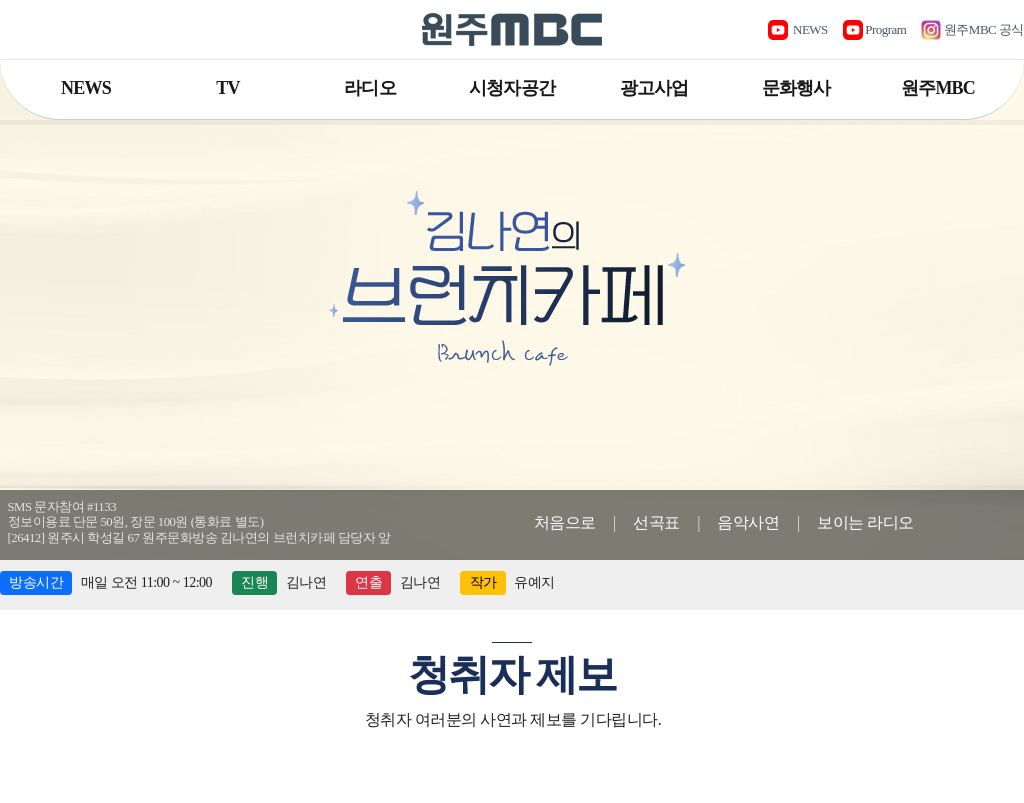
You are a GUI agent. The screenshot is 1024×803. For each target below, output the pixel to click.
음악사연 (748, 522)
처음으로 (565, 522)
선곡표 (656, 522)
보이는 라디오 (865, 522)
